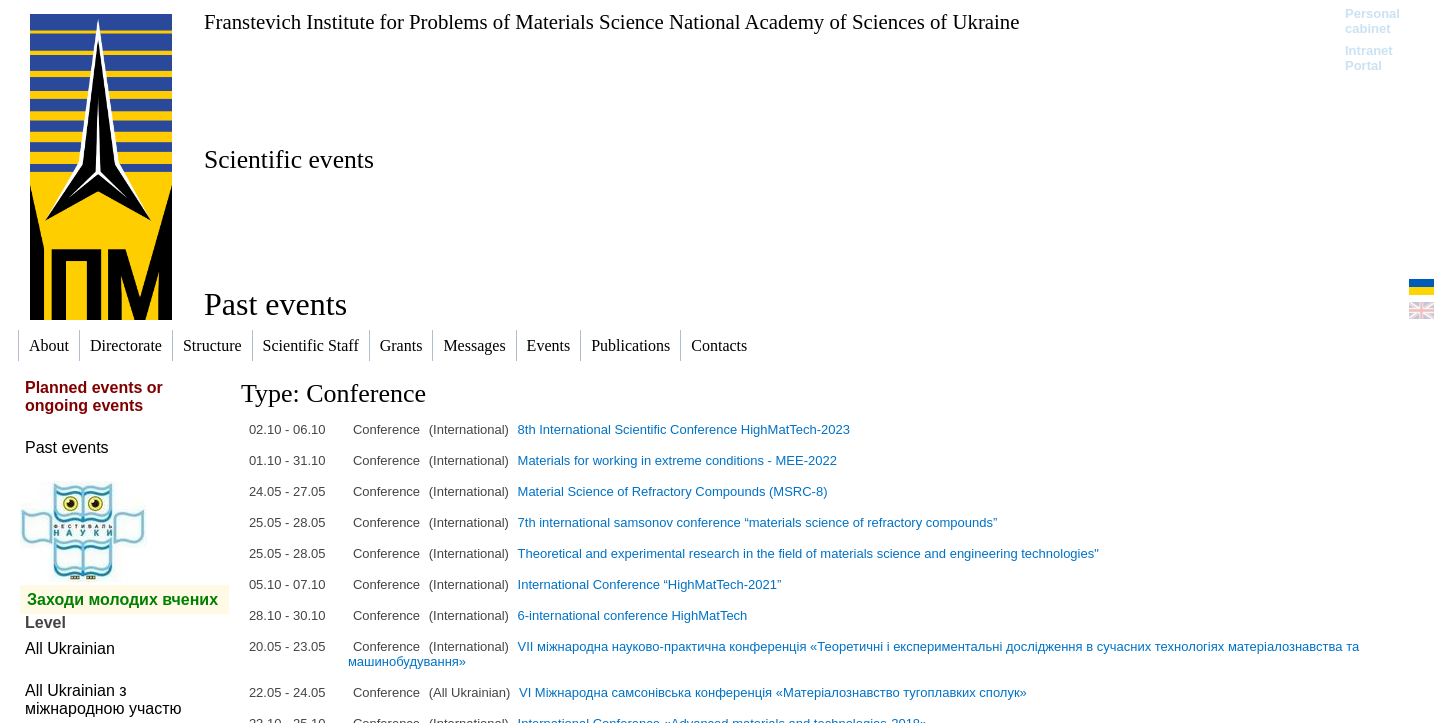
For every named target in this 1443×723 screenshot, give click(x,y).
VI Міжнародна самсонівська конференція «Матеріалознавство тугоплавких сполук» (773, 692)
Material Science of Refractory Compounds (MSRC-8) (673, 491)
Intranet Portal (1369, 58)
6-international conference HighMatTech (633, 615)
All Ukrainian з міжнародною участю (103, 699)
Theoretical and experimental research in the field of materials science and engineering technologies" (808, 553)
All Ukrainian (70, 648)
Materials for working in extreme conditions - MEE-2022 (677, 460)
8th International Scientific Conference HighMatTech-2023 (684, 429)
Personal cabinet (1372, 21)
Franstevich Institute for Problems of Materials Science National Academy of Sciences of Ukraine (611, 21)
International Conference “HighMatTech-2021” (650, 584)
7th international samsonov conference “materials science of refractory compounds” (758, 522)
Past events (67, 447)
